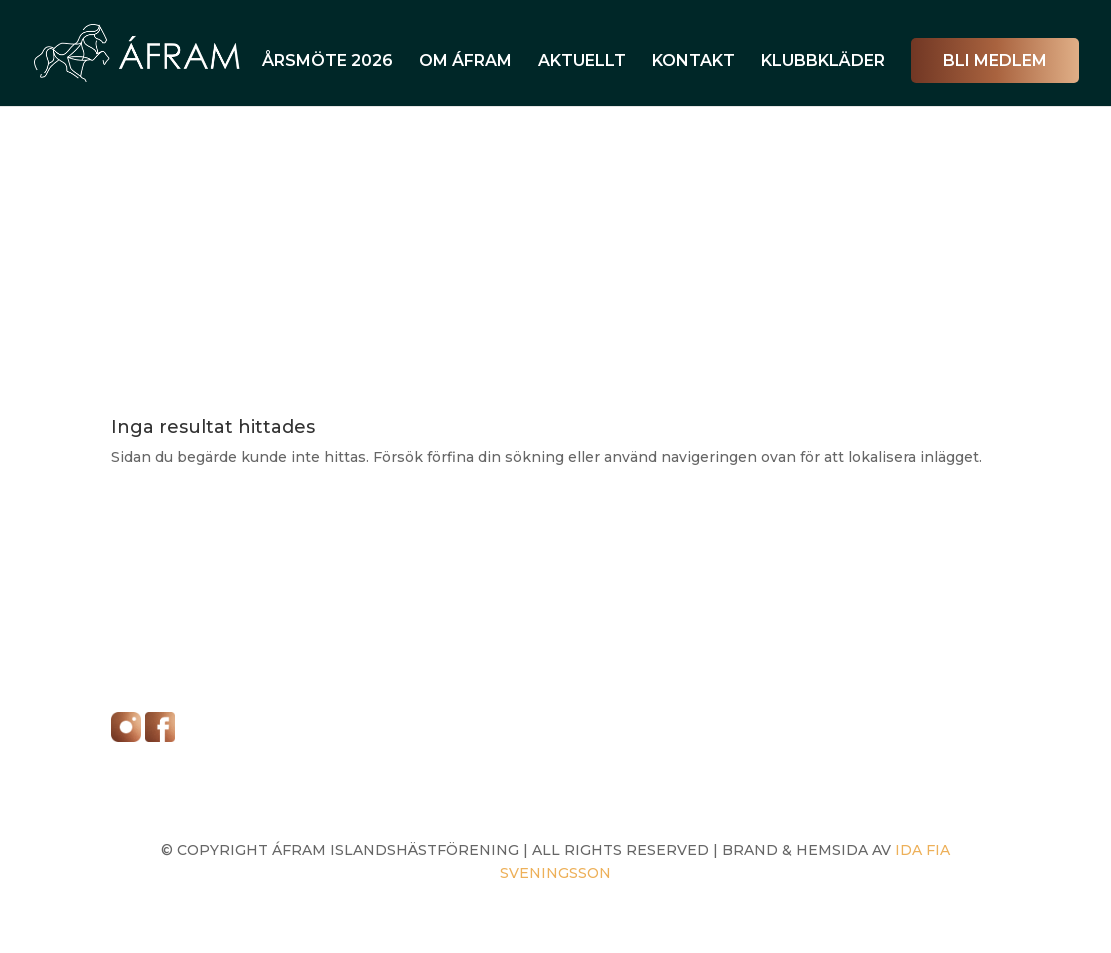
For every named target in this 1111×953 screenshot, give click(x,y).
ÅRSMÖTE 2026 (327, 62)
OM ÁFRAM (465, 62)
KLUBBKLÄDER (823, 62)
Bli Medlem (995, 60)
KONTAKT (693, 62)
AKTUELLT (582, 62)
